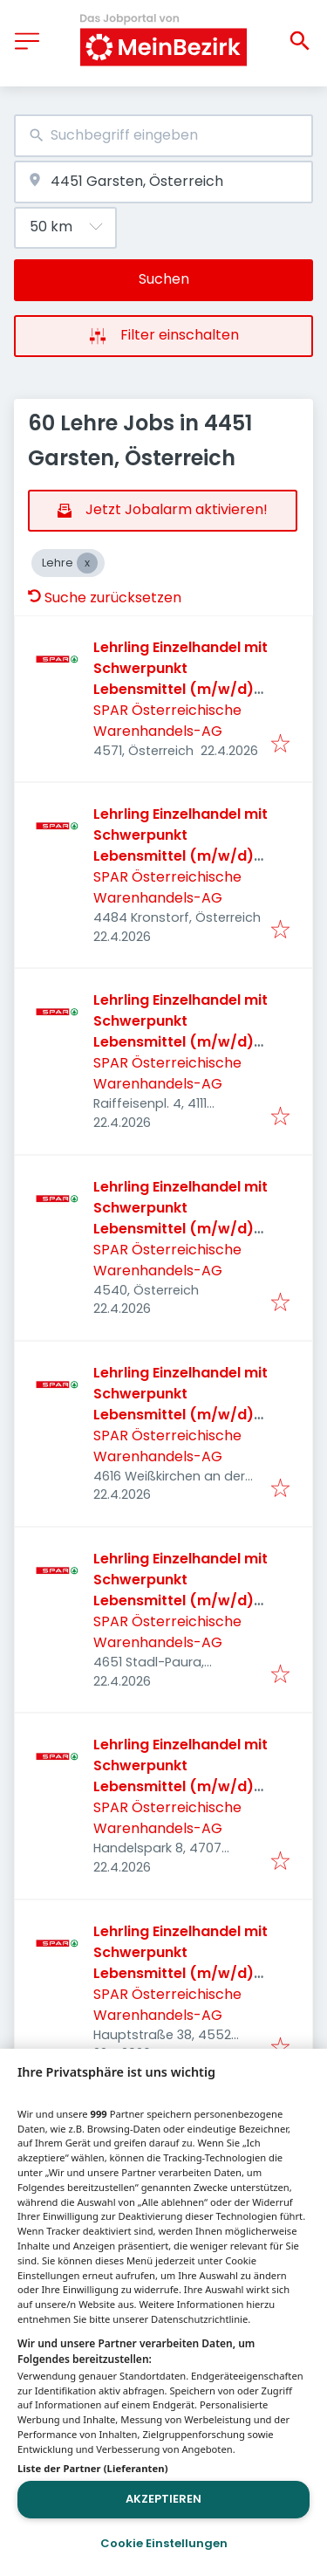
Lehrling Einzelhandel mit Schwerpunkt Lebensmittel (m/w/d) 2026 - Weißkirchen (180, 1404)
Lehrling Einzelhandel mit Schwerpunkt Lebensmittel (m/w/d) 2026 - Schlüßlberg (180, 1776)
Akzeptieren (163, 2498)
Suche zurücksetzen (104, 597)
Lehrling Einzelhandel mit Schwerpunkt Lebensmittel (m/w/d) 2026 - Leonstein (180, 678)
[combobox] (163, 135)
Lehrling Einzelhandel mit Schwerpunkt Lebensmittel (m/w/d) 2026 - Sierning (180, 1218)
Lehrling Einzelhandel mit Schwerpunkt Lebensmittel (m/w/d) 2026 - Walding (180, 1031)
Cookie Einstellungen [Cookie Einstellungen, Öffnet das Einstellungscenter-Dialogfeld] (164, 2543)
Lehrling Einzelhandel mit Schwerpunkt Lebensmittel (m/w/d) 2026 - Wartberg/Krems (180, 1962)
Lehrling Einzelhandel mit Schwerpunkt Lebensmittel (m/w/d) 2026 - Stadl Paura (180, 1590)
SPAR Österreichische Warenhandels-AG (167, 720)
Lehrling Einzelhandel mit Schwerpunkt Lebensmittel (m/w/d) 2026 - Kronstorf (180, 845)
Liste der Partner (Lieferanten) (92, 2468)
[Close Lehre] (87, 563)
